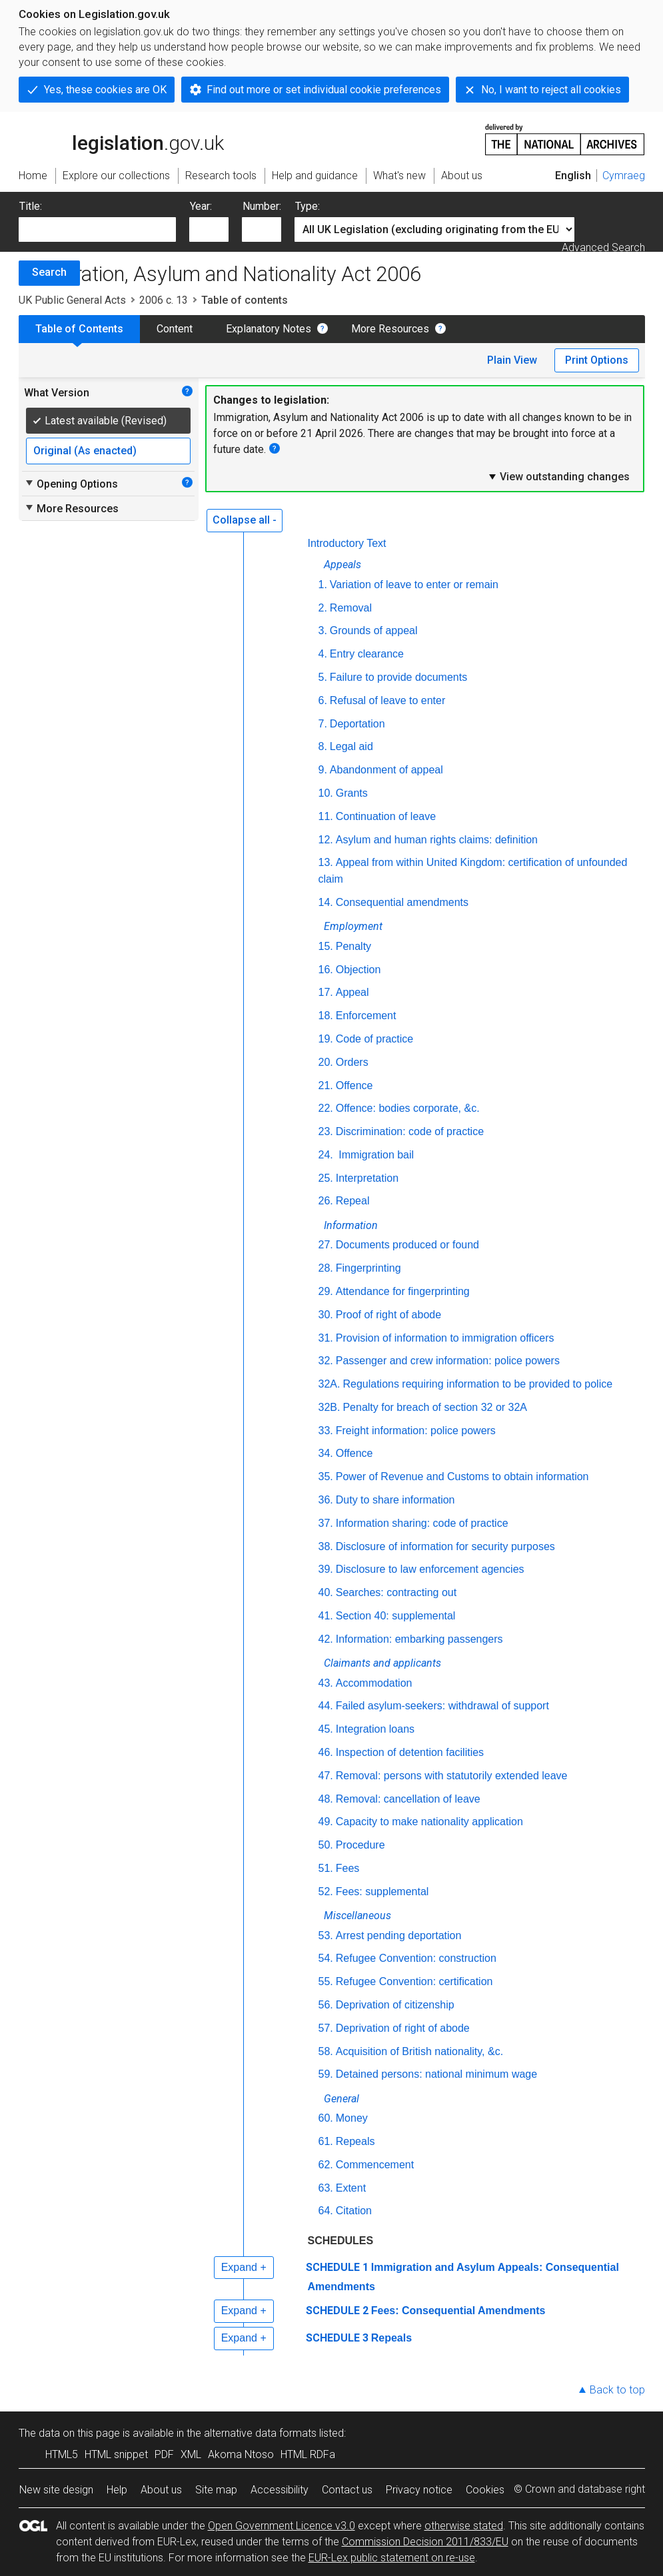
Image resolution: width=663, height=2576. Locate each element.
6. (323, 700)
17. (326, 992)
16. (326, 969)
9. (323, 769)
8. (323, 746)
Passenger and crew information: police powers (448, 1360)
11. (326, 816)
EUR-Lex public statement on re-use (392, 2557)
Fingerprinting (368, 1268)
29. (326, 1291)
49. (326, 1821)
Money (352, 2118)
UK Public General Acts (72, 300)
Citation (354, 2210)
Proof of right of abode (388, 1314)
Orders (352, 1062)
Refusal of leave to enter (387, 700)
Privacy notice (419, 2489)
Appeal (352, 992)
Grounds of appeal (374, 630)
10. (326, 793)
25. (326, 1178)
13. (326, 862)
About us (161, 2489)
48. (326, 1799)
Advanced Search (603, 247)
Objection (358, 969)
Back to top (617, 2389)
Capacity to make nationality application (429, 1821)
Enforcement (366, 1015)
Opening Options (71, 483)
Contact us (347, 2489)
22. (326, 1108)
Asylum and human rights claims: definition (437, 839)
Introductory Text (347, 543)
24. (326, 1154)
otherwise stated (463, 2525)
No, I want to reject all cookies (551, 89)
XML (191, 2454)
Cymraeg (623, 175)
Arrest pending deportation (399, 1935)
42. (326, 1639)
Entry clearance (367, 653)
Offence (354, 1085)
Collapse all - (245, 520)
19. (326, 1039)
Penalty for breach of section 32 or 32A (434, 1407)
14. (326, 902)
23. (326, 1131)
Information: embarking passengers (419, 1639)
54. (326, 1958)
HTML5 (61, 2454)
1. (323, 584)
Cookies (485, 2489)
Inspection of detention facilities (410, 1752)
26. (326, 1200)
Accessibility (280, 2489)
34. (326, 1453)
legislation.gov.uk (121, 138)
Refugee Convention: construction (416, 1958)
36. (326, 1499)
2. (323, 608)
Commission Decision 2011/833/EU (425, 2541)
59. (326, 2074)
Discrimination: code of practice (410, 1131)
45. (326, 1729)
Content (175, 328)
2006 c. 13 (163, 300)
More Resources (390, 328)
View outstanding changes (558, 476)
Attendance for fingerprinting (403, 1291)
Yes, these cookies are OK (105, 89)
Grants (352, 793)
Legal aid (351, 746)
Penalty (353, 946)
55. (326, 1981)
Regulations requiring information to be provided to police (477, 1384)
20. (326, 1062)
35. (326, 1476)
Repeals (355, 2141)
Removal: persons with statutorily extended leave (452, 1775)
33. (326, 1430)
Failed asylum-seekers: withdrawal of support (442, 1705)
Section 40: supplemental (396, 1615)
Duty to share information (395, 1499)
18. (326, 1015)
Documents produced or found (407, 1244)
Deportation (357, 723)
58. (326, 2051)
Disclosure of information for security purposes (445, 1546)
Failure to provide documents (398, 677)
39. (326, 1569)
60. (326, 2118)
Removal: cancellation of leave (408, 1799)
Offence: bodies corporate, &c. (408, 1108)
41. (326, 1615)
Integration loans (375, 1729)
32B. (329, 1407)
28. (326, 1268)
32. (326, 1360)
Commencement (375, 2164)
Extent (351, 2188)
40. (326, 1592)
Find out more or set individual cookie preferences (324, 89)
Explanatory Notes (268, 328)
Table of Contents (79, 328)
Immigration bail (375, 1154)
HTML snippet (116, 2454)
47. (326, 1775)
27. (326, 1244)
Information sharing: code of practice (422, 1523)
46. (326, 1752)
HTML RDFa (308, 2454)
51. (326, 1868)
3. (323, 630)
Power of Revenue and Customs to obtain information (462, 1476)
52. (326, 1891)
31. (326, 1338)
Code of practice (375, 1039)
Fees (348, 1868)
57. (326, 2028)
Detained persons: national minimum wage (436, 2074)
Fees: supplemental (382, 1891)
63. (326, 2188)
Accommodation (374, 1683)
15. (326, 946)
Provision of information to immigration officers (445, 1338)
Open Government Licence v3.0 (281, 2525)
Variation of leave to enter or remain (414, 584)
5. (323, 677)
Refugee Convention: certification (414, 1981)
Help (117, 2489)
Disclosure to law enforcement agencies (430, 1569)
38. (326, 1546)
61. (326, 2141)
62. (326, 2164)
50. (326, 1845)
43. (326, 1683)
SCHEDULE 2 (337, 2310)
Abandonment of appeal (386, 769)
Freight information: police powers (416, 1430)
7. (323, 723)
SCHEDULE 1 (337, 2267)
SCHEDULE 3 (337, 2338)
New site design (56, 2489)
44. (326, 1705)
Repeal (353, 1200)
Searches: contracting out (396, 1592)
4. (323, 653)
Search (49, 272)
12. (326, 839)
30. (326, 1314)
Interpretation (367, 1178)
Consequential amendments (402, 902)
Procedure (360, 1845)
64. (326, 2210)
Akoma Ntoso (241, 2454)
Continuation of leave (386, 816)
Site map (216, 2489)
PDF (164, 2454)
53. (326, 1935)
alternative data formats (260, 2433)
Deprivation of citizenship (395, 2004)
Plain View (512, 360)
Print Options (596, 360)
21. (326, 1085)
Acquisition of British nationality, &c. (419, 2051)
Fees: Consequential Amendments (458, 2310)
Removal (351, 608)
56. (326, 2004)
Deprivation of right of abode (403, 2028)
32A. (329, 1384)
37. (326, 1523)
